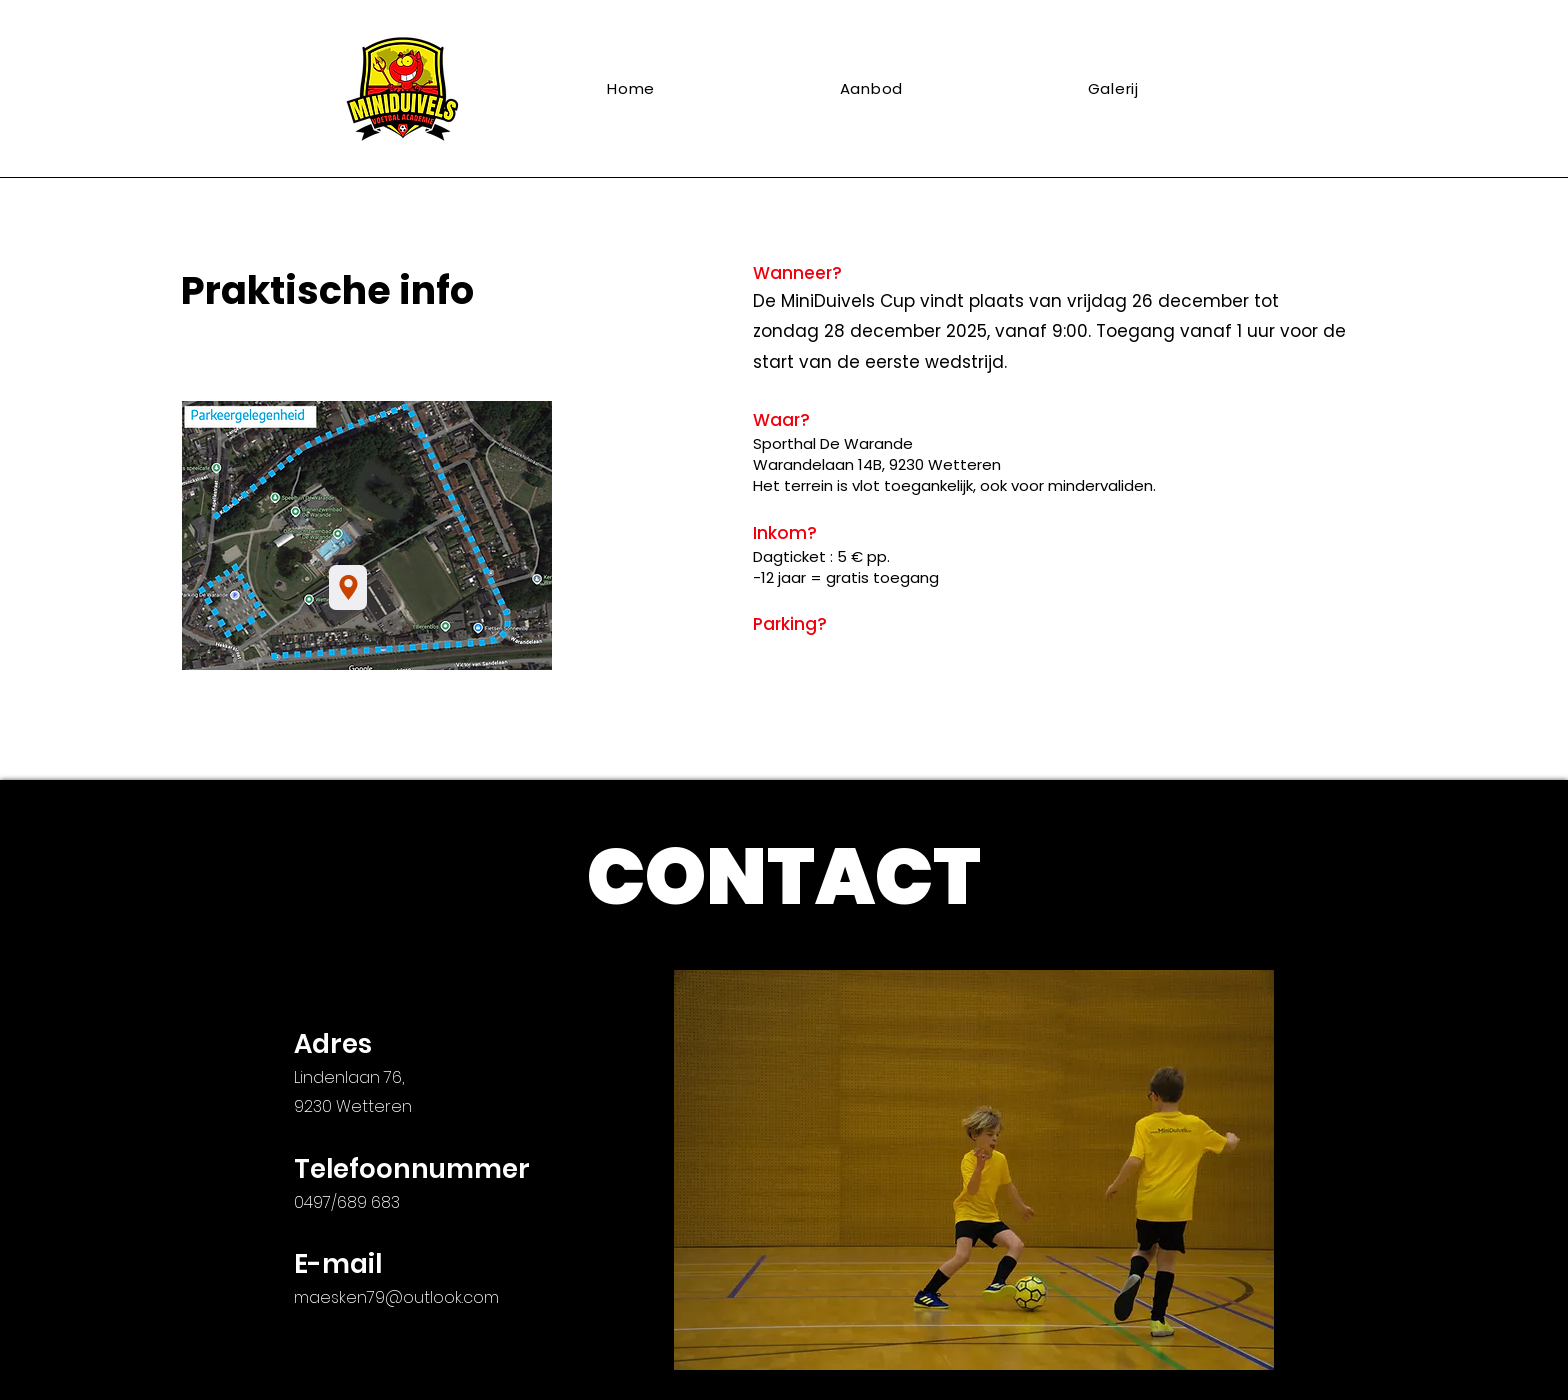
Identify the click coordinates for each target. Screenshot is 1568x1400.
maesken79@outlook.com (396, 1297)
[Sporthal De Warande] (348, 587)
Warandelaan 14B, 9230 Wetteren (877, 464)
